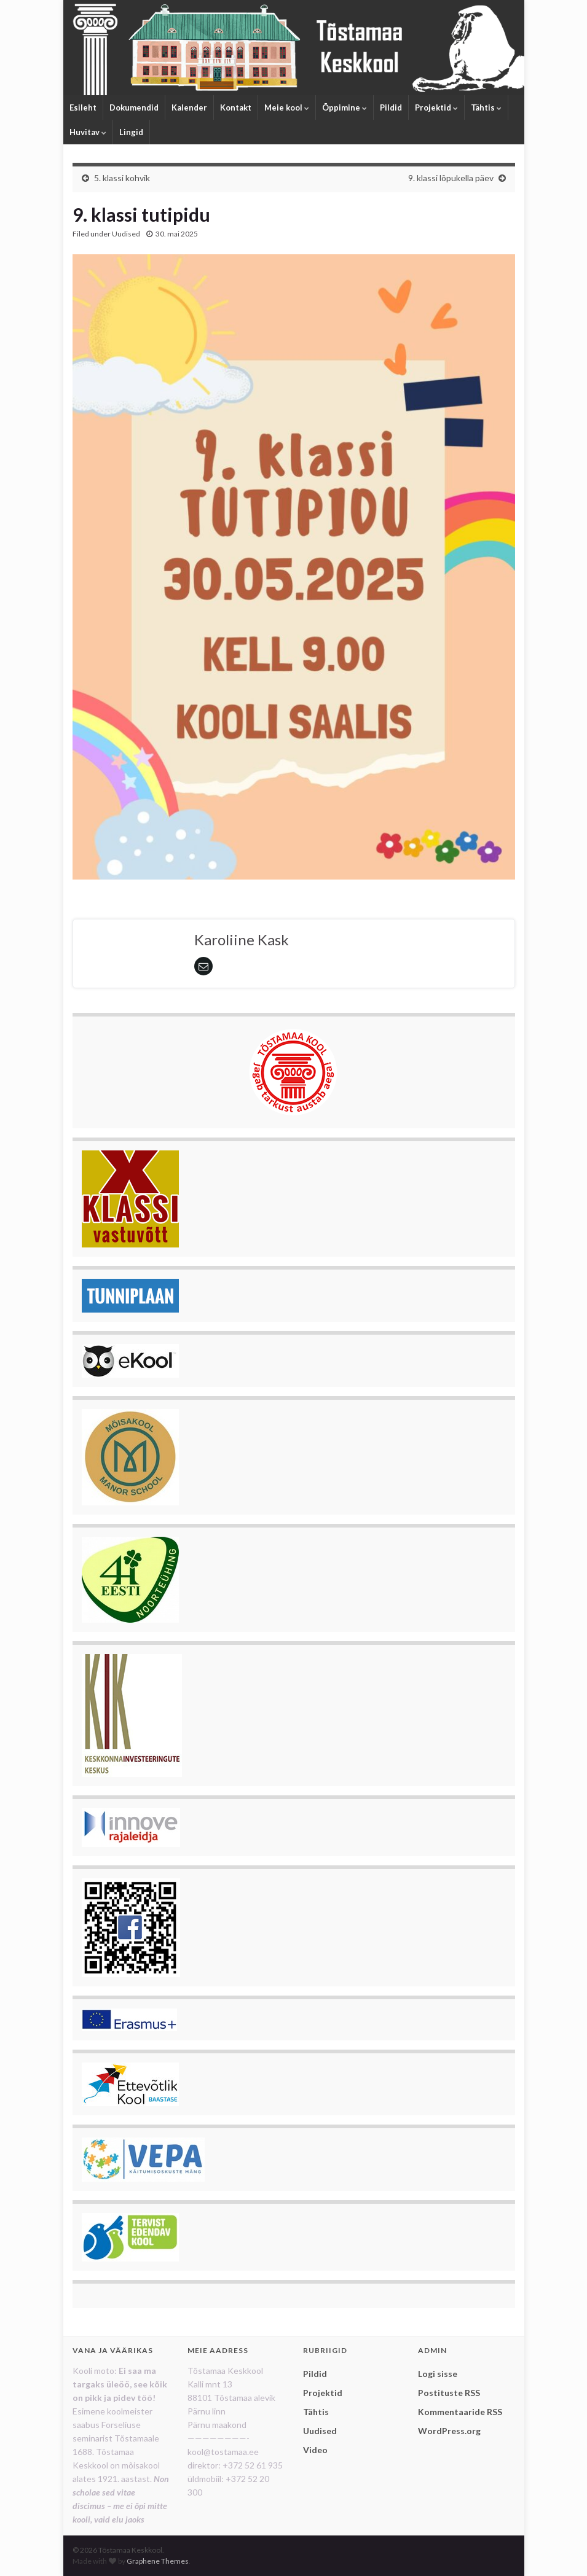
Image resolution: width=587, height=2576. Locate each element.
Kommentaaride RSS (460, 2411)
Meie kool (286, 107)
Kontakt (235, 107)
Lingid (131, 132)
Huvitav (87, 132)
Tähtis (486, 107)
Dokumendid (134, 107)
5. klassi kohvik (122, 178)
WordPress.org (449, 2431)
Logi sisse (437, 2373)
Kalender (189, 107)
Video (315, 2450)
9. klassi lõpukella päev (451, 178)
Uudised (126, 233)
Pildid (391, 107)
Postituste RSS (449, 2392)
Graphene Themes (158, 2561)
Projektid (436, 107)
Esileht (83, 107)
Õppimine (344, 107)
